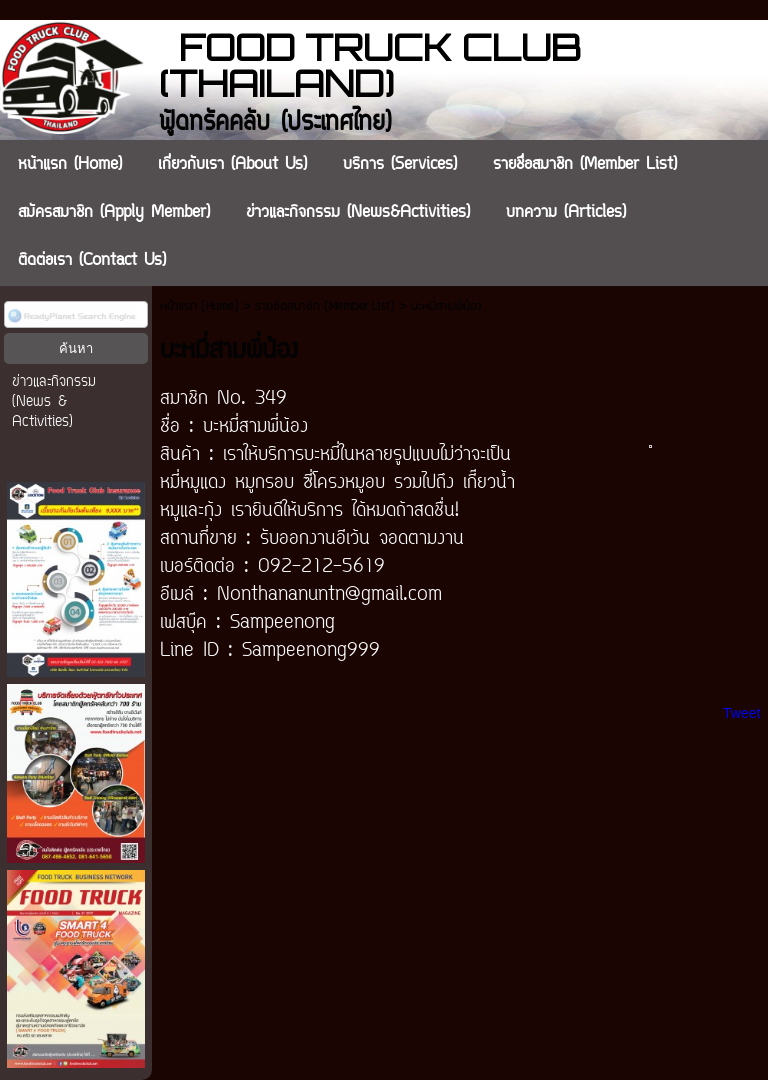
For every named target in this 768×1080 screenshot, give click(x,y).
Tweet (741, 713)
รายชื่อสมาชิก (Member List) (325, 306)
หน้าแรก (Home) (199, 306)
